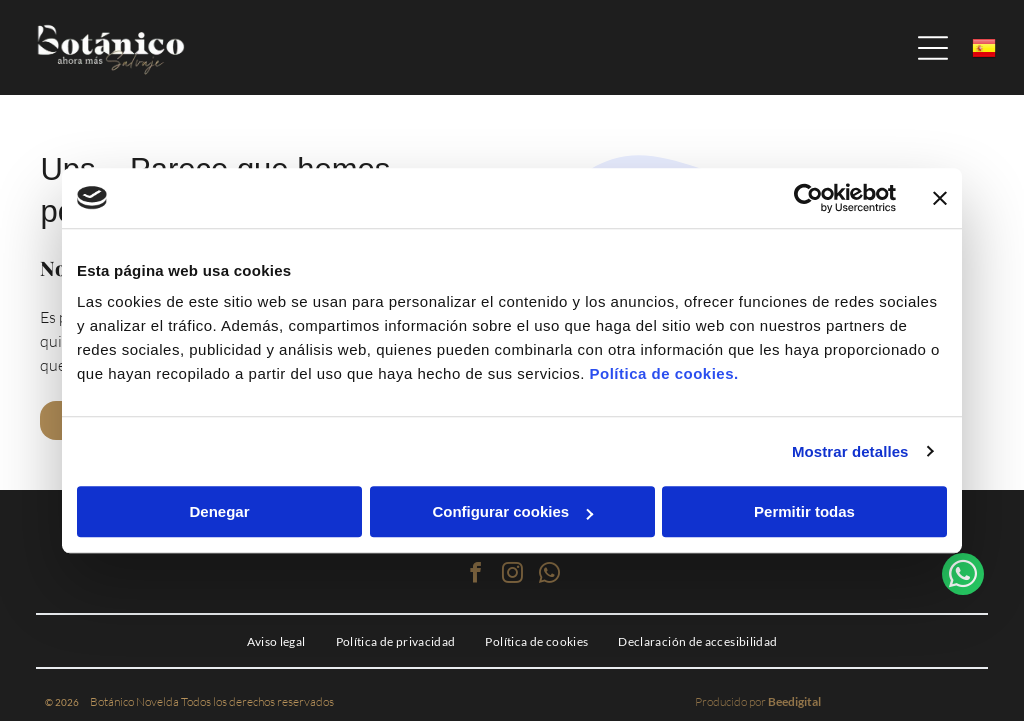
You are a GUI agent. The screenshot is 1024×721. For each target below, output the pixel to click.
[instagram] (512, 575)
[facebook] (475, 575)
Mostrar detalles (850, 451)
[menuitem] (276, 641)
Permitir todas (804, 511)
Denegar (219, 511)
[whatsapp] (549, 575)
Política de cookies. (663, 373)
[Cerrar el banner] (940, 198)
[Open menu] (933, 48)
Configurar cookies (512, 511)
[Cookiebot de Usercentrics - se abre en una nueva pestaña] (808, 198)
